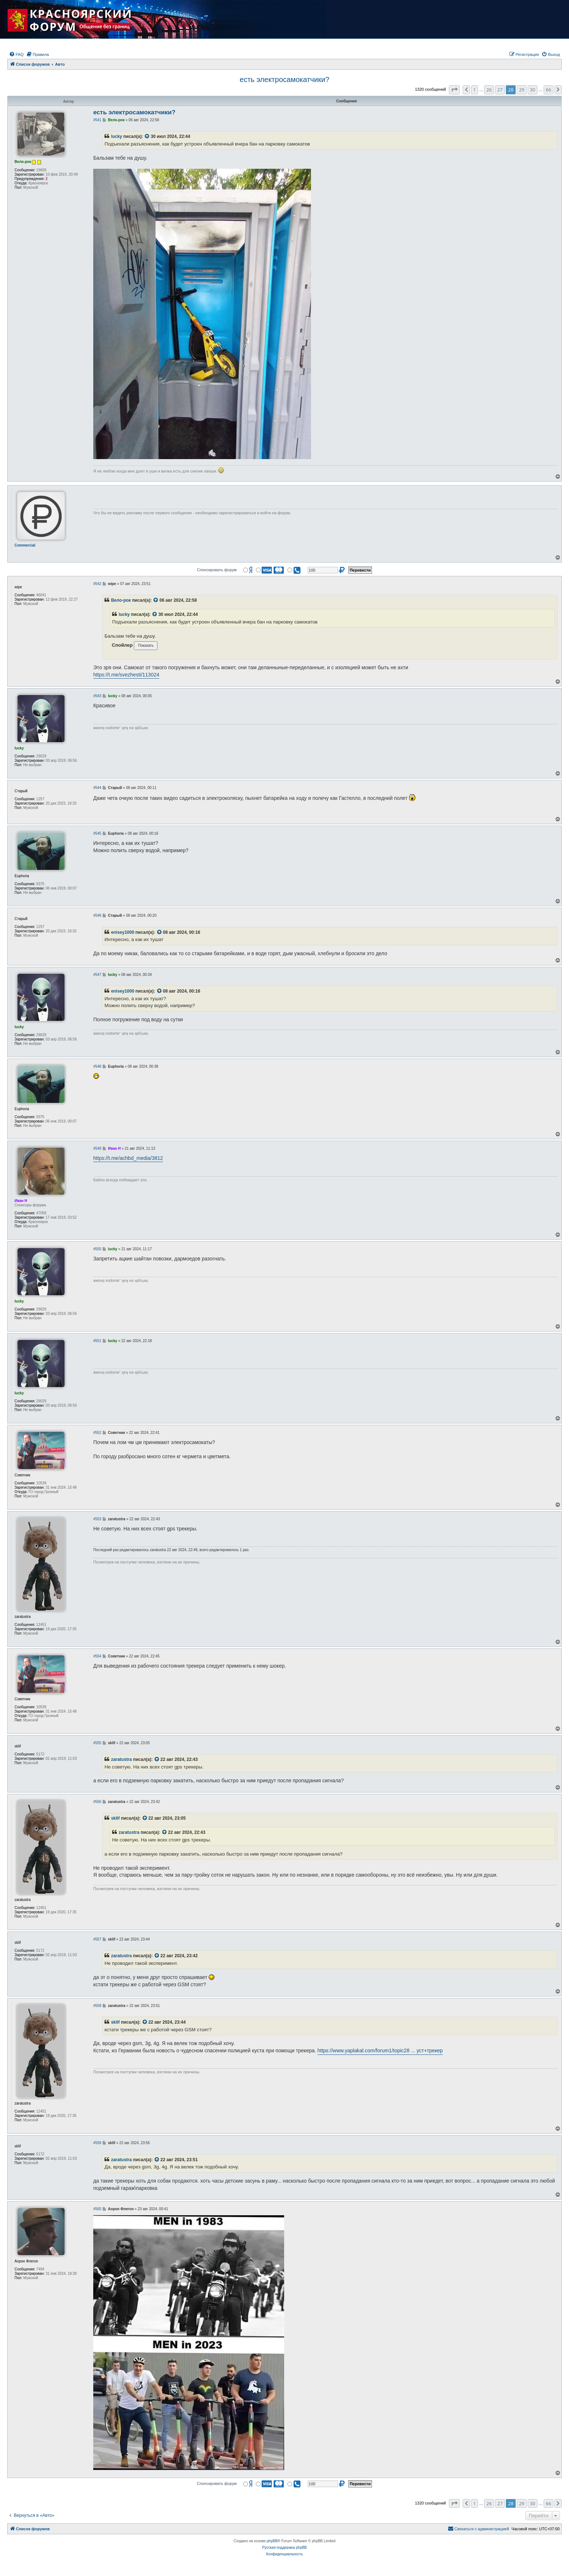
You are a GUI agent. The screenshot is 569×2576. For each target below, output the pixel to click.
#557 (97, 1939)
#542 (97, 584)
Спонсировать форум (217, 570)
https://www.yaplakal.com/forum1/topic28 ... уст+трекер (380, 2050)
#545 (97, 833)
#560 (97, 2209)
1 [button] (474, 89)
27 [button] (500, 89)
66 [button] (548, 89)
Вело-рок (121, 600)
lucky (116, 136)
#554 (97, 1656)
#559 (97, 2143)
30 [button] (532, 89)
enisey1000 (122, 932)
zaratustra (121, 1759)
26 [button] (489, 89)
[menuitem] (16, 54)
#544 (97, 788)
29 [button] (521, 89)
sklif (115, 1818)
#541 (97, 120)
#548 (97, 1066)
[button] (454, 89)
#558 (97, 2006)
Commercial (25, 545)
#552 (97, 1433)
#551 (97, 1341)
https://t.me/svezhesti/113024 (126, 675)
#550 (97, 1249)
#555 (97, 1743)
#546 (97, 915)
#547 (97, 975)
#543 (97, 696)
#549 (97, 1148)
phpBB (272, 2541)
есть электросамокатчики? (284, 79)
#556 (97, 1802)
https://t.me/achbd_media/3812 (128, 1158)
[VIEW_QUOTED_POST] (147, 136)
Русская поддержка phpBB (284, 2548)
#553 (97, 1519)
